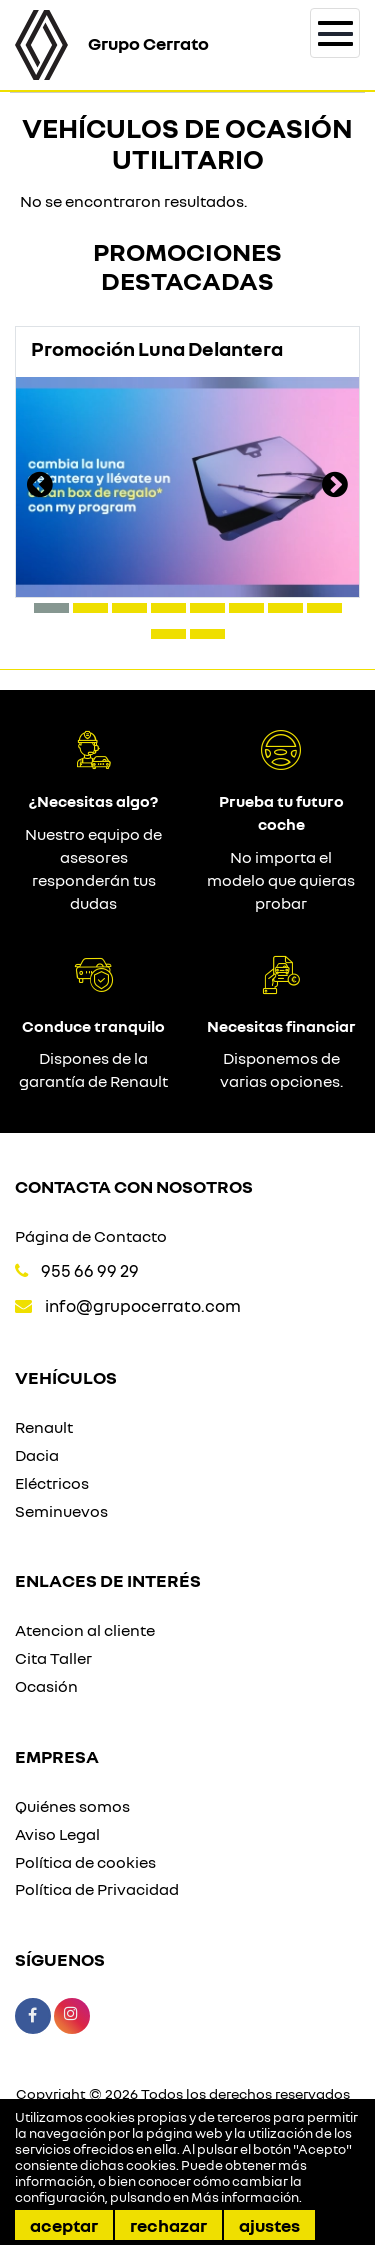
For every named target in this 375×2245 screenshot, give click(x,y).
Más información (245, 2197)
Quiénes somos (72, 1806)
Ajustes (269, 2225)
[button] (51, 608)
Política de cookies (85, 1862)
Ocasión (46, 1686)
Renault (44, 1427)
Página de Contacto (91, 1236)
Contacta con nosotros (134, 1186)
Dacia (37, 1455)
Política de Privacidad (97, 1889)
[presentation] (40, 487)
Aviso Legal (57, 1834)
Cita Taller (53, 1658)
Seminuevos (61, 1511)
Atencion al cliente (85, 1630)
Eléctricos (52, 1483)
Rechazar (168, 2225)
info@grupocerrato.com (143, 1305)
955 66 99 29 (90, 1270)
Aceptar (64, 2225)
